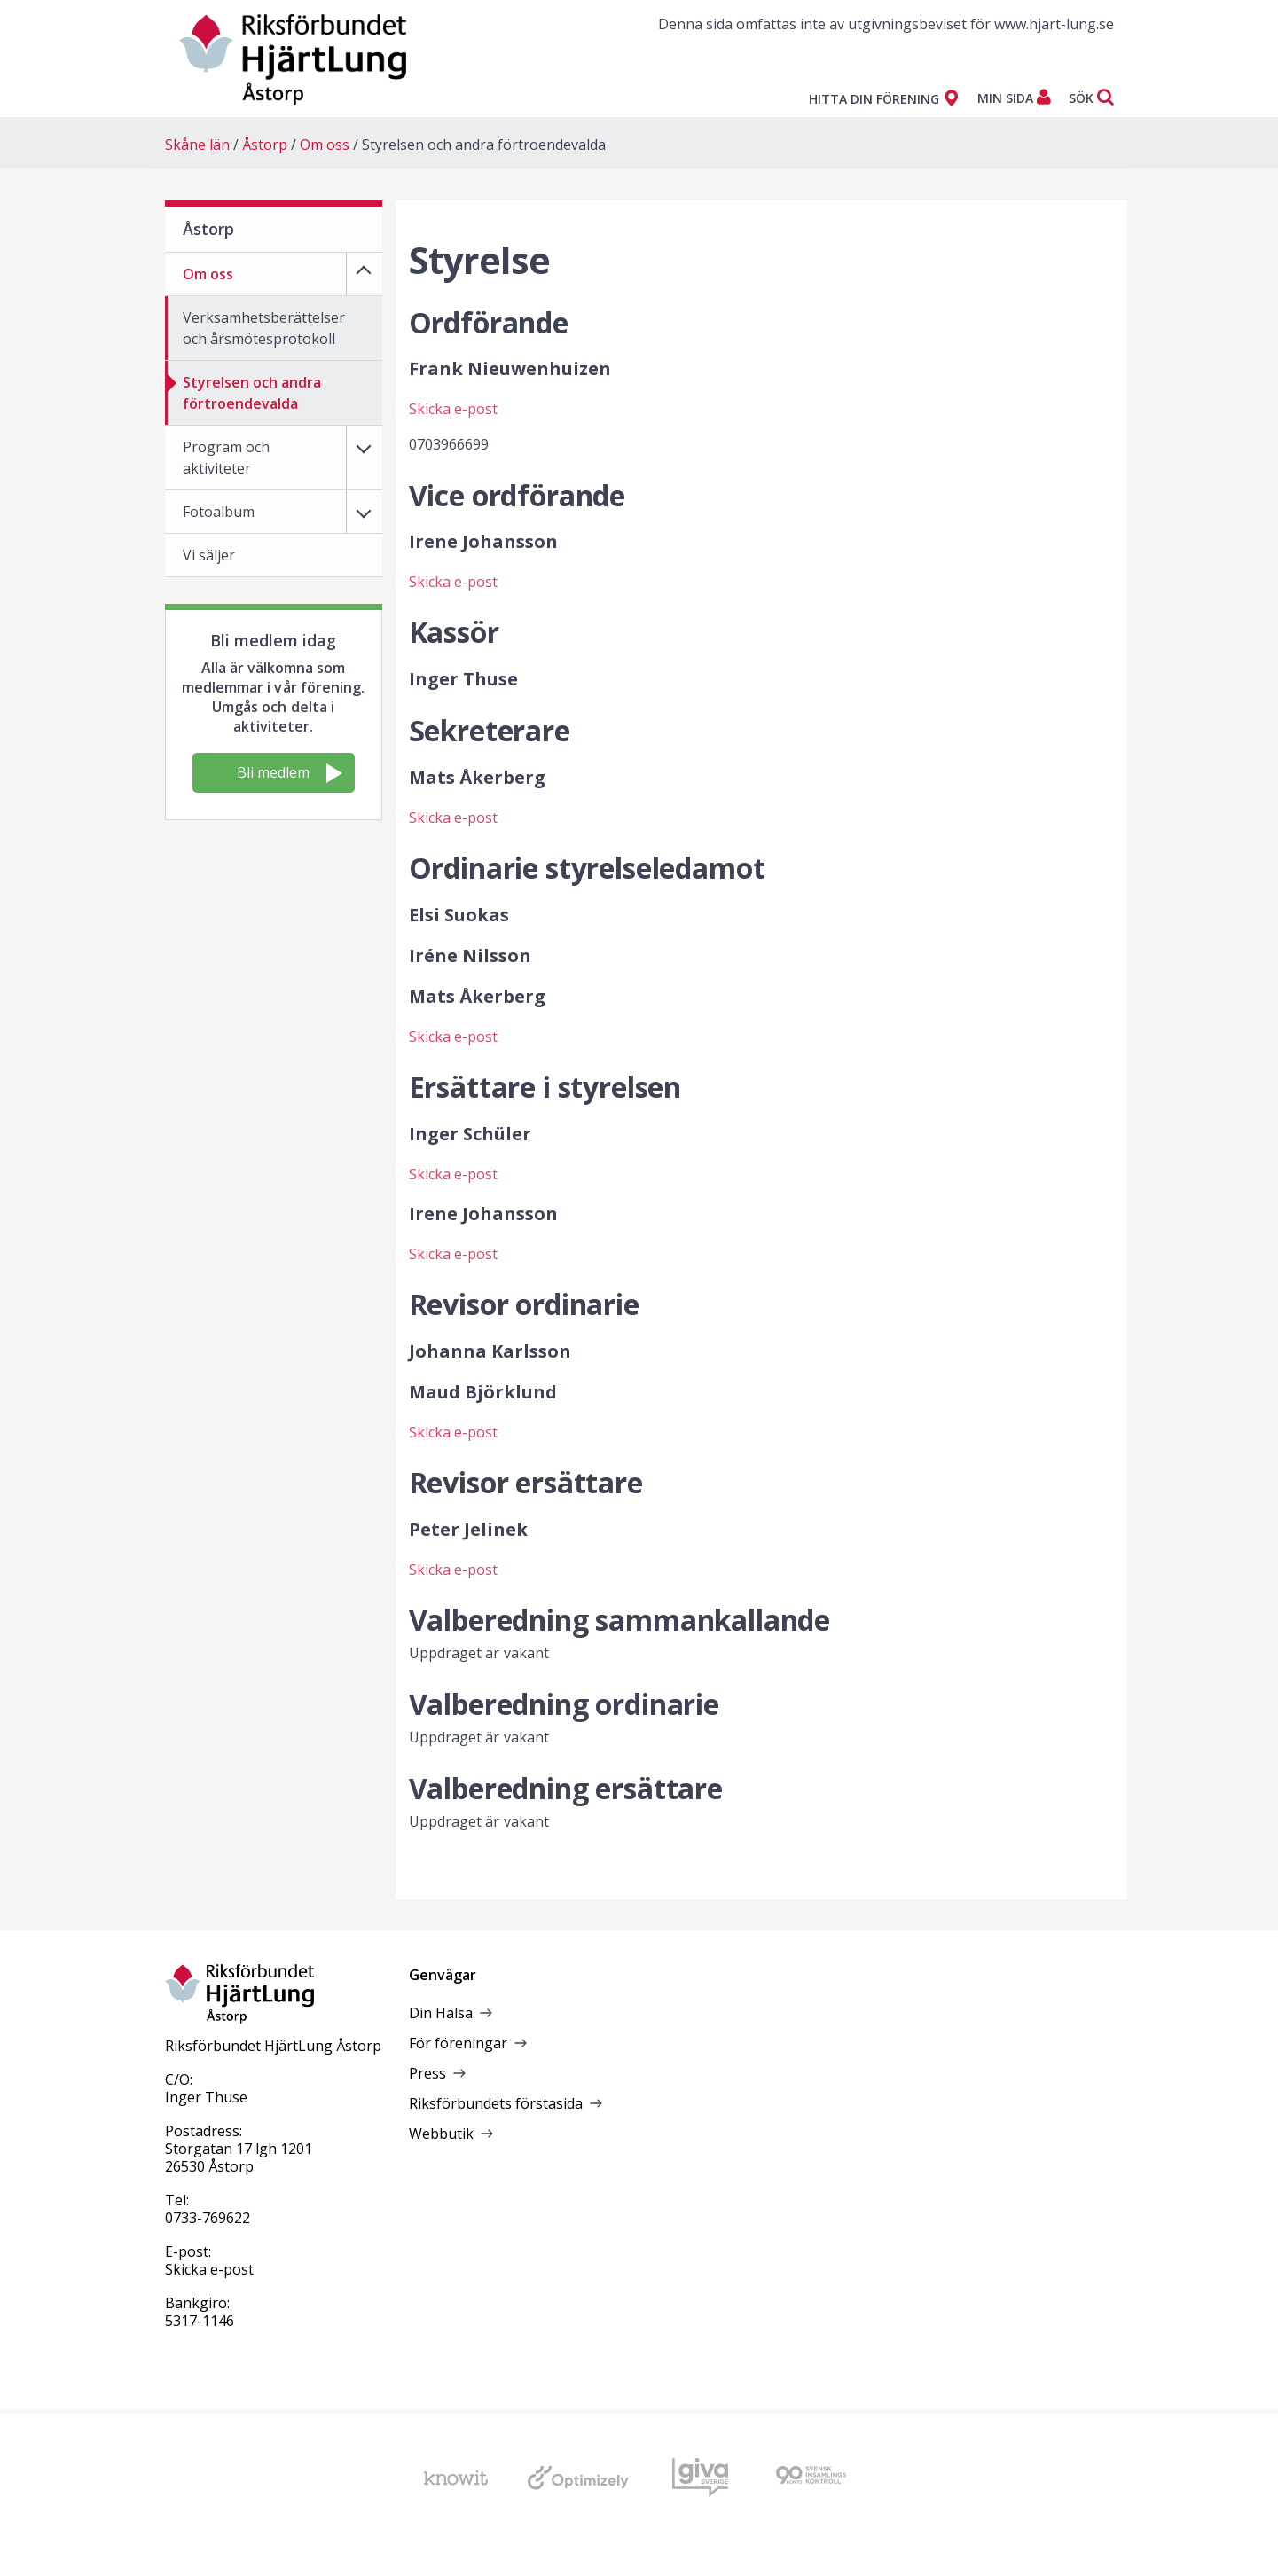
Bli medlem (289, 773)
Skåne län (197, 144)
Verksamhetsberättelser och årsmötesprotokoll (264, 328)
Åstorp (264, 144)
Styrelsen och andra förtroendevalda (484, 144)
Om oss (324, 144)
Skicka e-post (453, 409)
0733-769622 (207, 2218)
